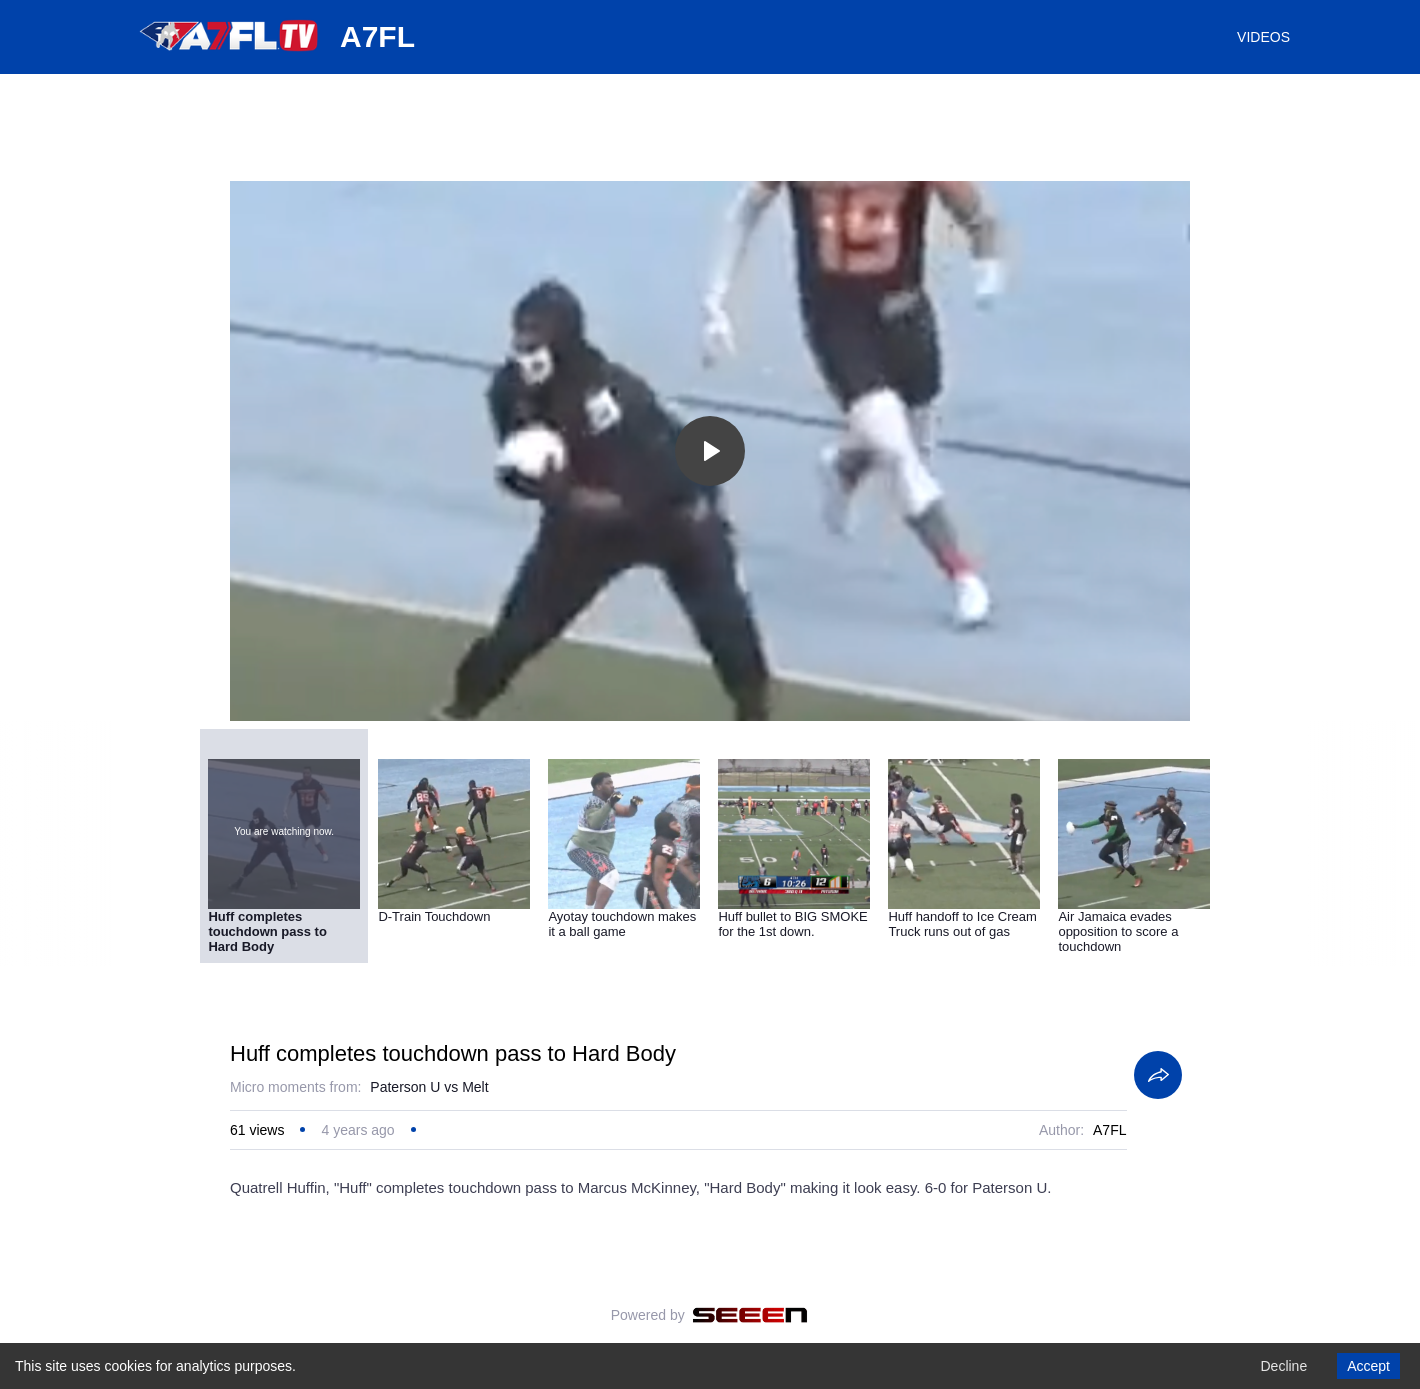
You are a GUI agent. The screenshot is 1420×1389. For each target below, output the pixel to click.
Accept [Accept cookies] (1368, 1366)
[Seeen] (750, 1315)
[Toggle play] (710, 451)
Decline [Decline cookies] (1283, 1366)
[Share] (1158, 1075)
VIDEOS (1263, 37)
